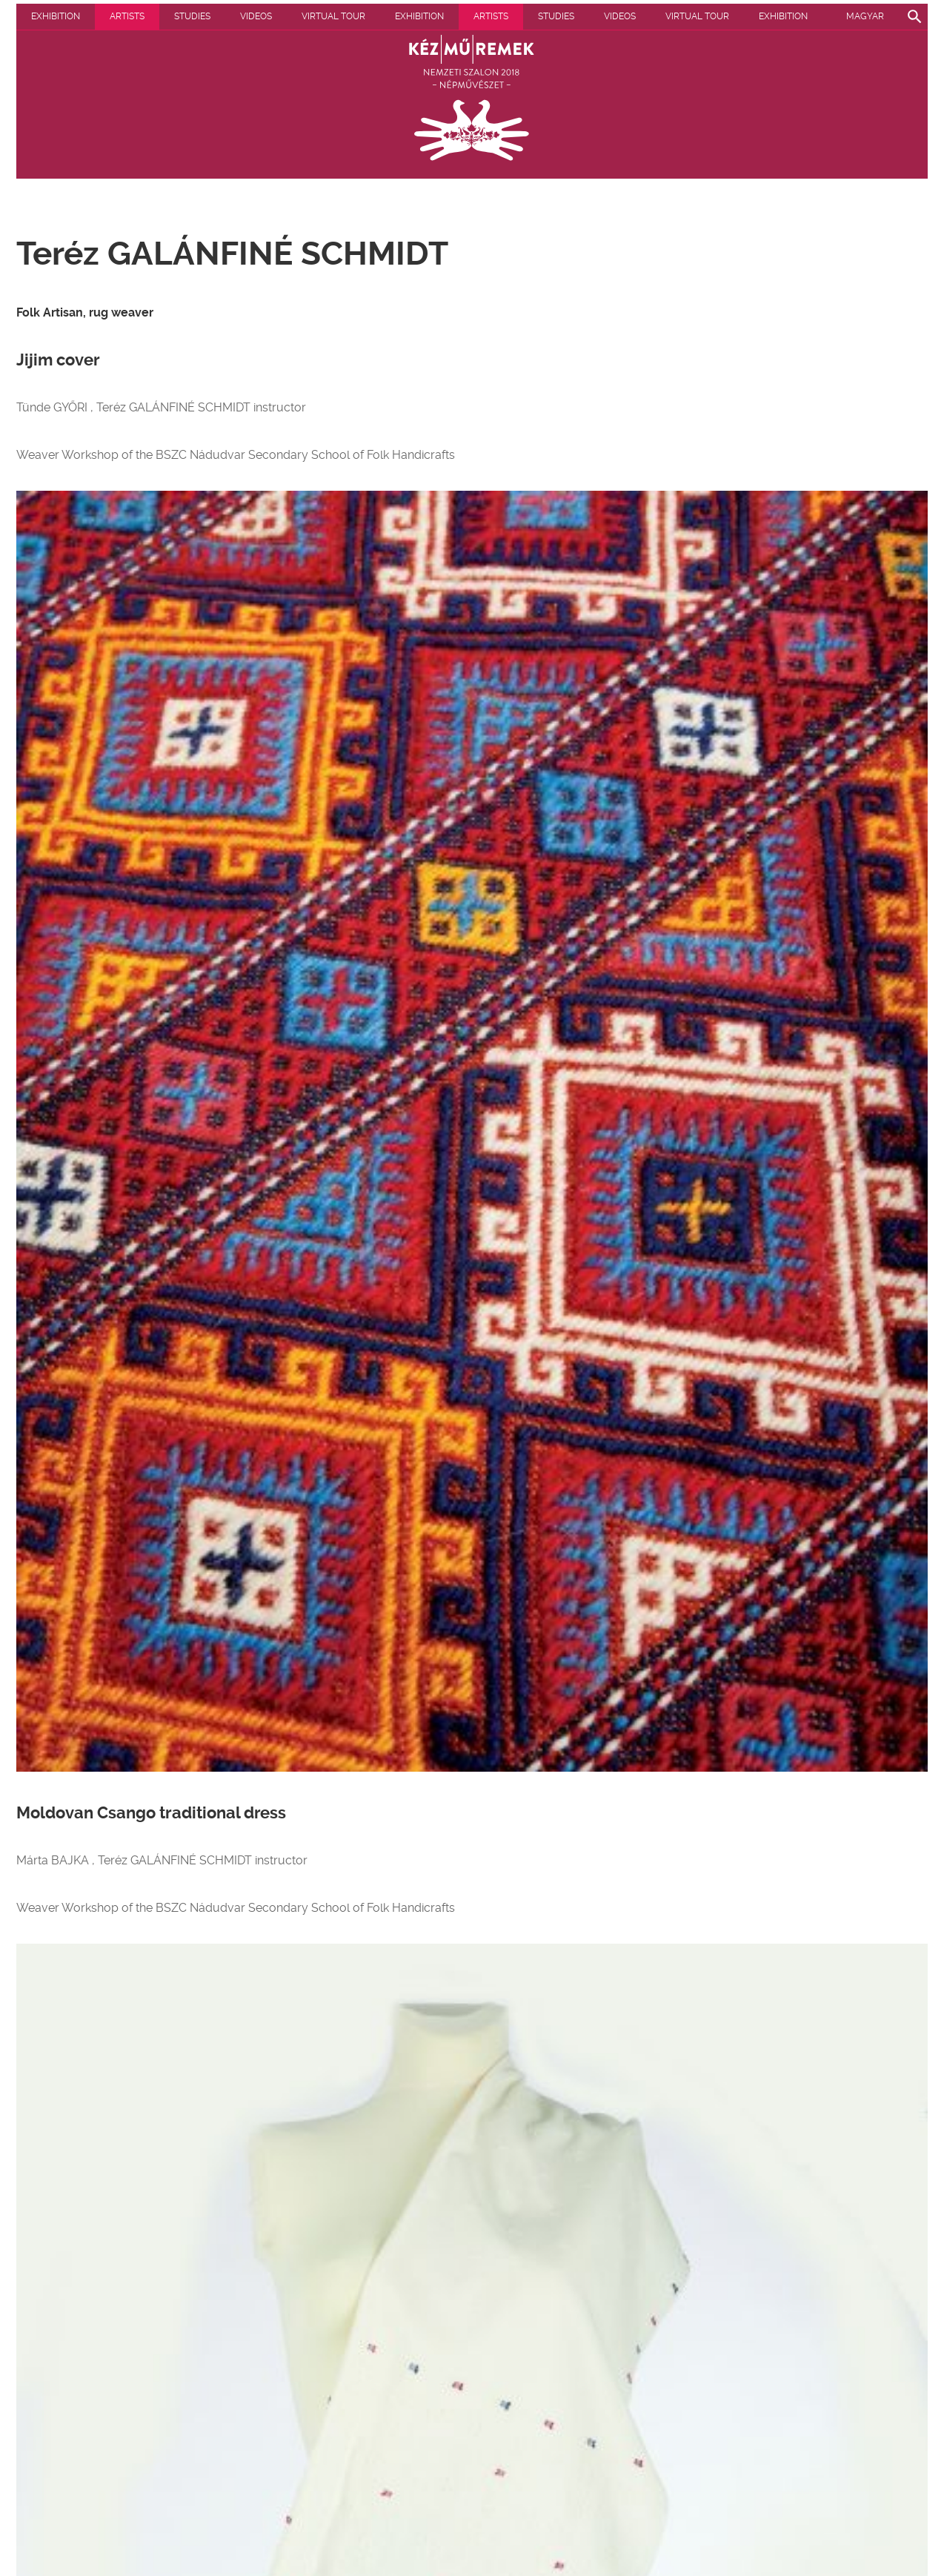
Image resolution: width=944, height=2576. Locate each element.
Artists (127, 16)
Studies (192, 16)
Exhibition (55, 16)
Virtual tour (333, 16)
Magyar (865, 16)
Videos (256, 16)
